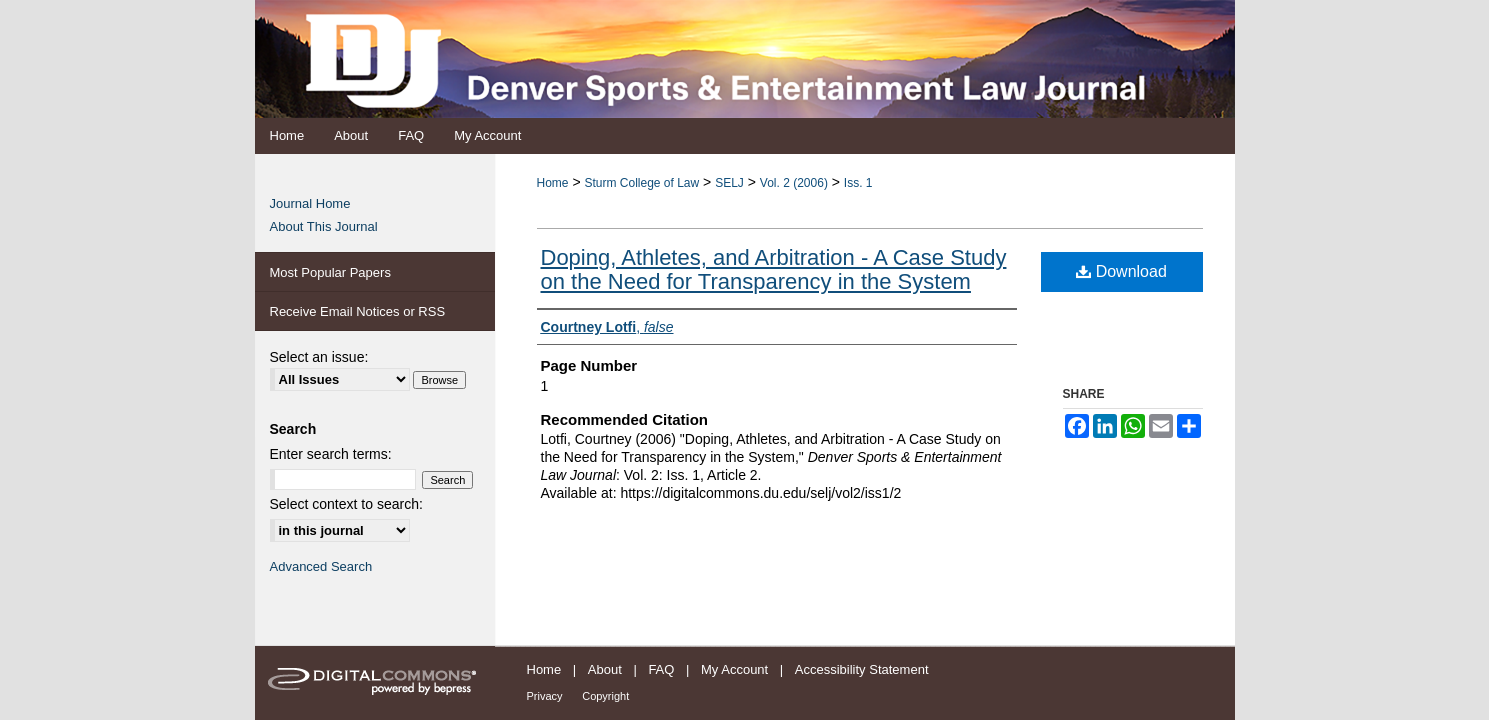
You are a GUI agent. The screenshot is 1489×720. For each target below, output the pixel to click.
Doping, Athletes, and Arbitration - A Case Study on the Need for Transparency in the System (774, 269)
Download (1121, 271)
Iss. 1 (858, 183)
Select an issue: (319, 357)
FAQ (661, 669)
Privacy (545, 696)
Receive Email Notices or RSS (358, 311)
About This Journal (324, 226)
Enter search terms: (331, 454)
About (605, 669)
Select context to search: (346, 504)
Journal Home (310, 203)
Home (553, 183)
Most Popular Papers (330, 272)
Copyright (605, 696)
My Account (734, 669)
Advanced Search (321, 566)
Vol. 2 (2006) (794, 183)
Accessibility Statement (862, 669)
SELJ (729, 183)
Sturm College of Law (641, 183)
